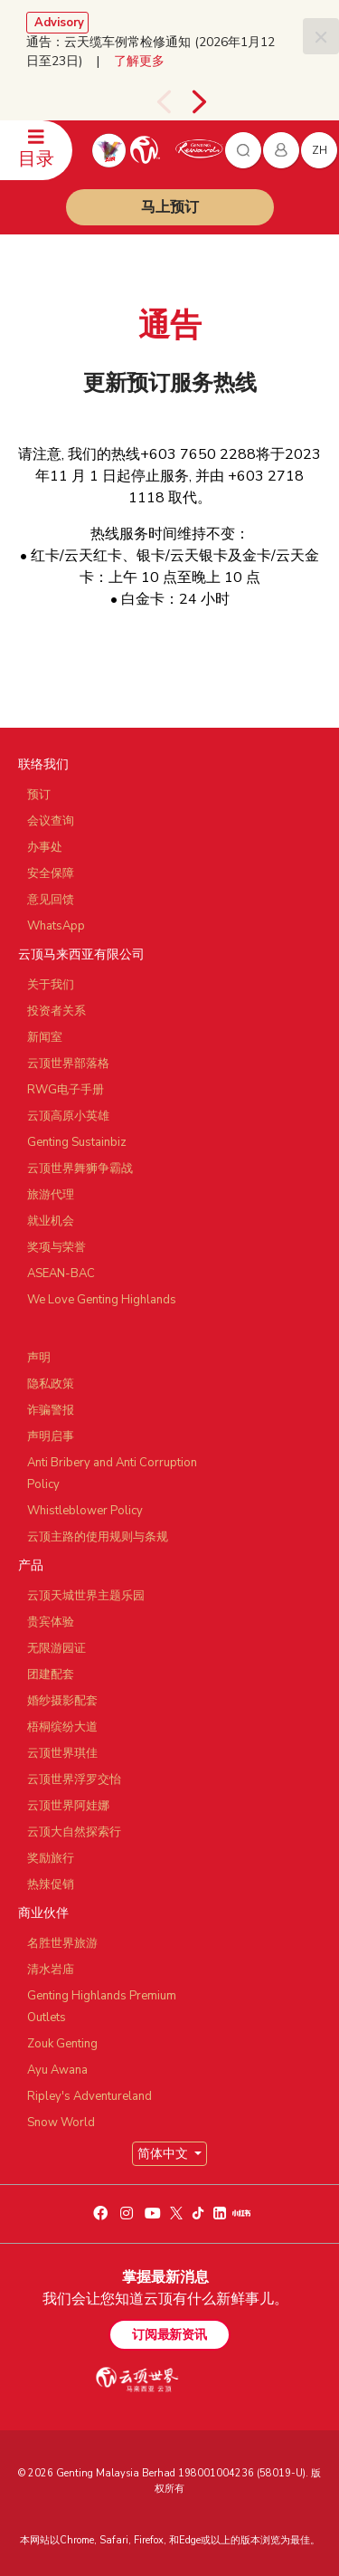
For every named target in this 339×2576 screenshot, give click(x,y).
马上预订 (170, 207)
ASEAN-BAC (61, 1273)
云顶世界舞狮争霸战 (80, 1168)
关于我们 (50, 985)
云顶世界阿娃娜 (68, 1806)
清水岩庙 (50, 1969)
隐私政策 (50, 1384)
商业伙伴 (43, 1913)
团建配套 (50, 1674)
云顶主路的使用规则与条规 (97, 1537)
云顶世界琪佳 (62, 1753)
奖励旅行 (50, 1858)
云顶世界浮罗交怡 (74, 1779)
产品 (30, 1565)
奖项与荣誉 (56, 1247)
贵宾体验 (50, 1622)
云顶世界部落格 (68, 1063)
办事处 (44, 847)
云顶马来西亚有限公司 (81, 954)
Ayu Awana (57, 2070)
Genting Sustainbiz (77, 1142)
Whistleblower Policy (85, 1511)
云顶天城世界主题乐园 (86, 1596)
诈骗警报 (50, 1410)
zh (319, 150)
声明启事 (50, 1436)
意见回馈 (50, 900)
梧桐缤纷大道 (62, 1727)
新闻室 (44, 1037)
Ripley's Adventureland (89, 2096)
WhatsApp (56, 926)
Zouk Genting (62, 2044)
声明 (39, 1358)
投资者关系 (56, 1011)
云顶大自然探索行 (74, 1832)
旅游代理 (50, 1195)
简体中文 (164, 2153)
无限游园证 (56, 1648)
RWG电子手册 (65, 1090)
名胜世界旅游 (62, 1943)
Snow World (61, 2122)
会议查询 (50, 821)
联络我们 (43, 764)
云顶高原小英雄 (68, 1116)
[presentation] (163, 102)
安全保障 (50, 873)
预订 (39, 795)
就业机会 (50, 1221)
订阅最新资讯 (169, 2334)
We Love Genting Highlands (101, 1300)
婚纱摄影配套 (62, 1701)
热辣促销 (50, 1884)
